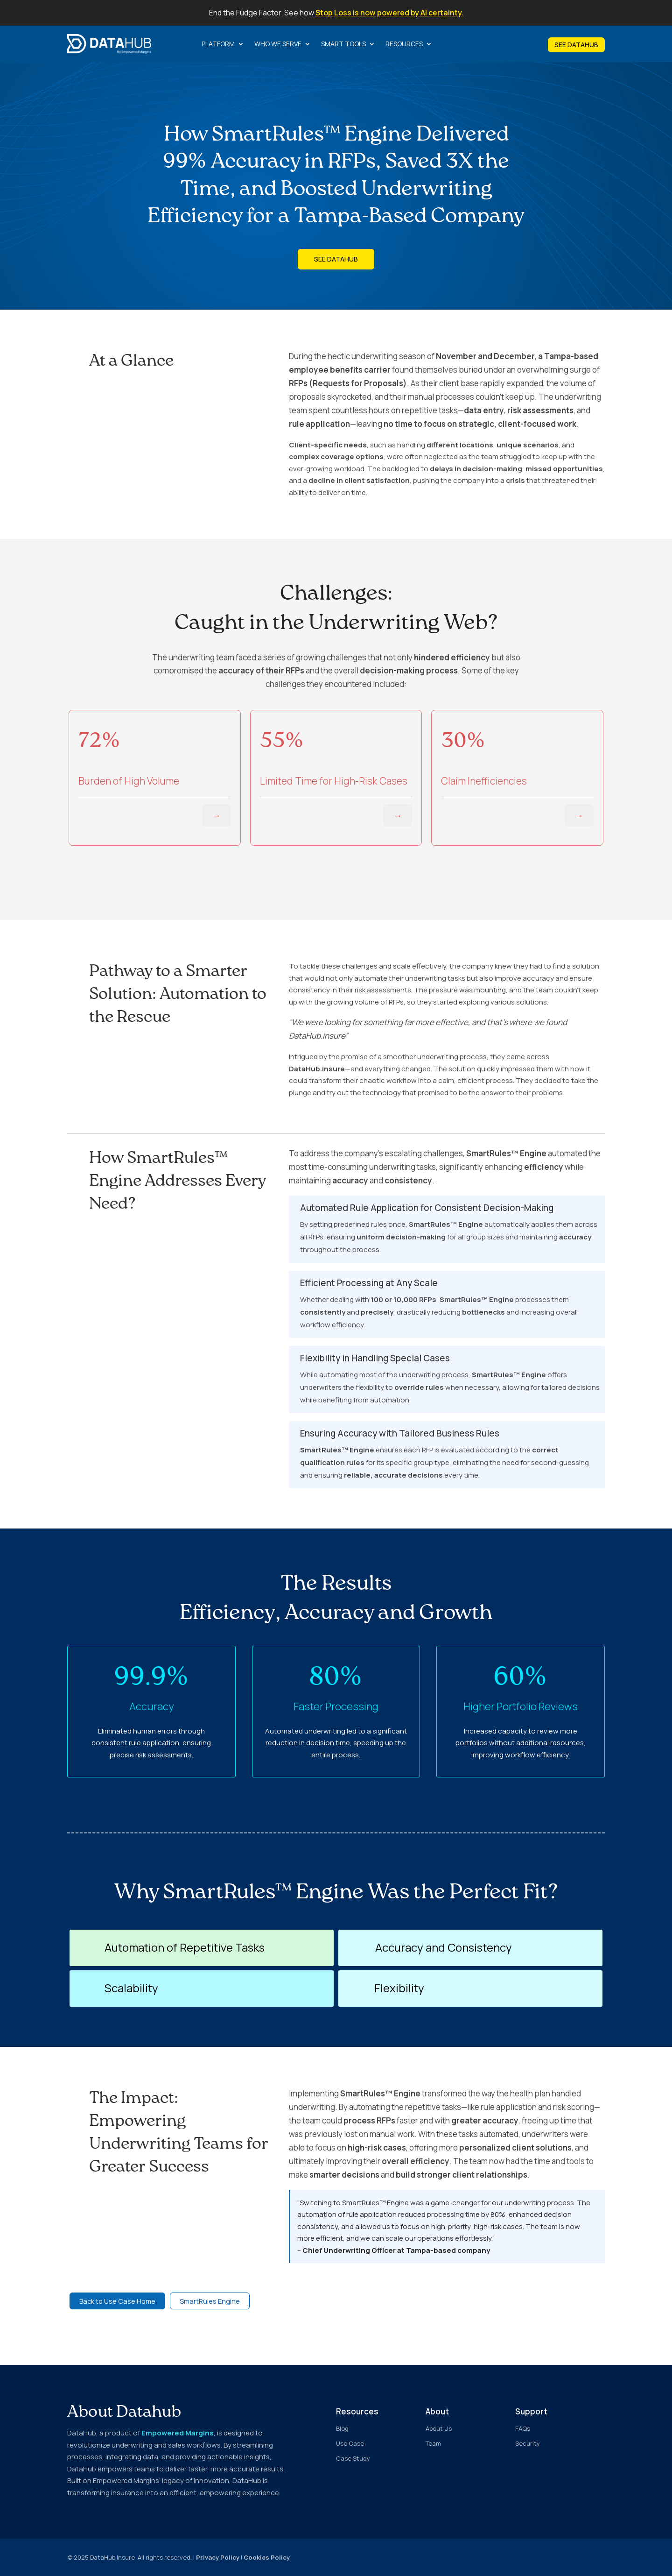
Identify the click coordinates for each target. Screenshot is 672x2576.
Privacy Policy (217, 2557)
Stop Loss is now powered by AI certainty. (389, 12)
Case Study (353, 2458)
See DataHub (336, 259)
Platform (218, 44)
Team (433, 2443)
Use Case (350, 2443)
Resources (404, 44)
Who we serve (277, 44)
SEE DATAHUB (576, 44)
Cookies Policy (267, 2557)
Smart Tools (343, 44)
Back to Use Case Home (118, 2301)
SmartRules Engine (212, 2301)
